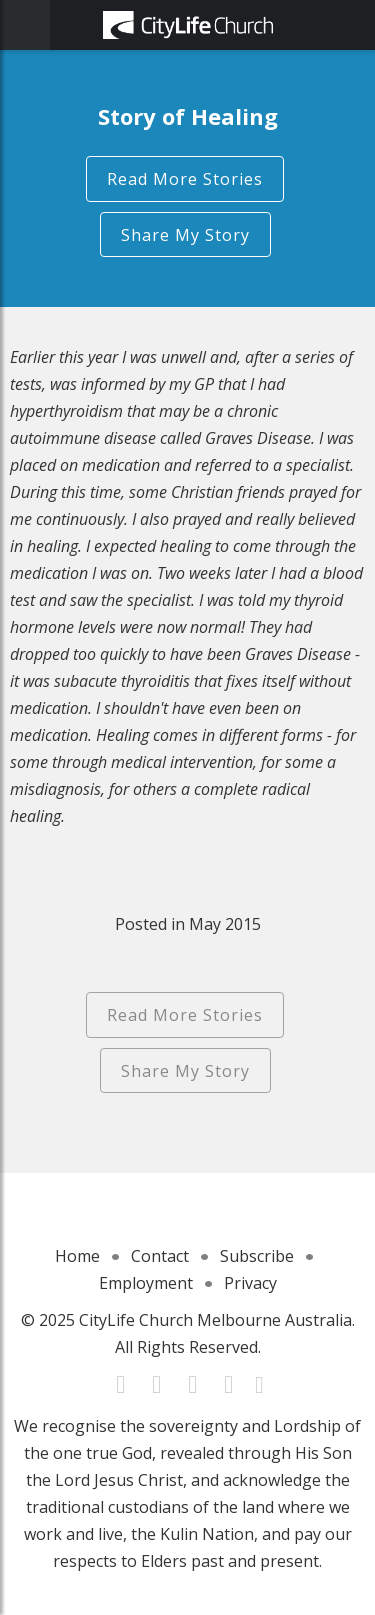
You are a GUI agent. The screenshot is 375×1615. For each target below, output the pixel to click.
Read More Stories (185, 179)
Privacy (250, 1283)
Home (77, 1256)
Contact (160, 1256)
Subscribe (257, 1256)
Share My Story (185, 235)
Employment (146, 1283)
